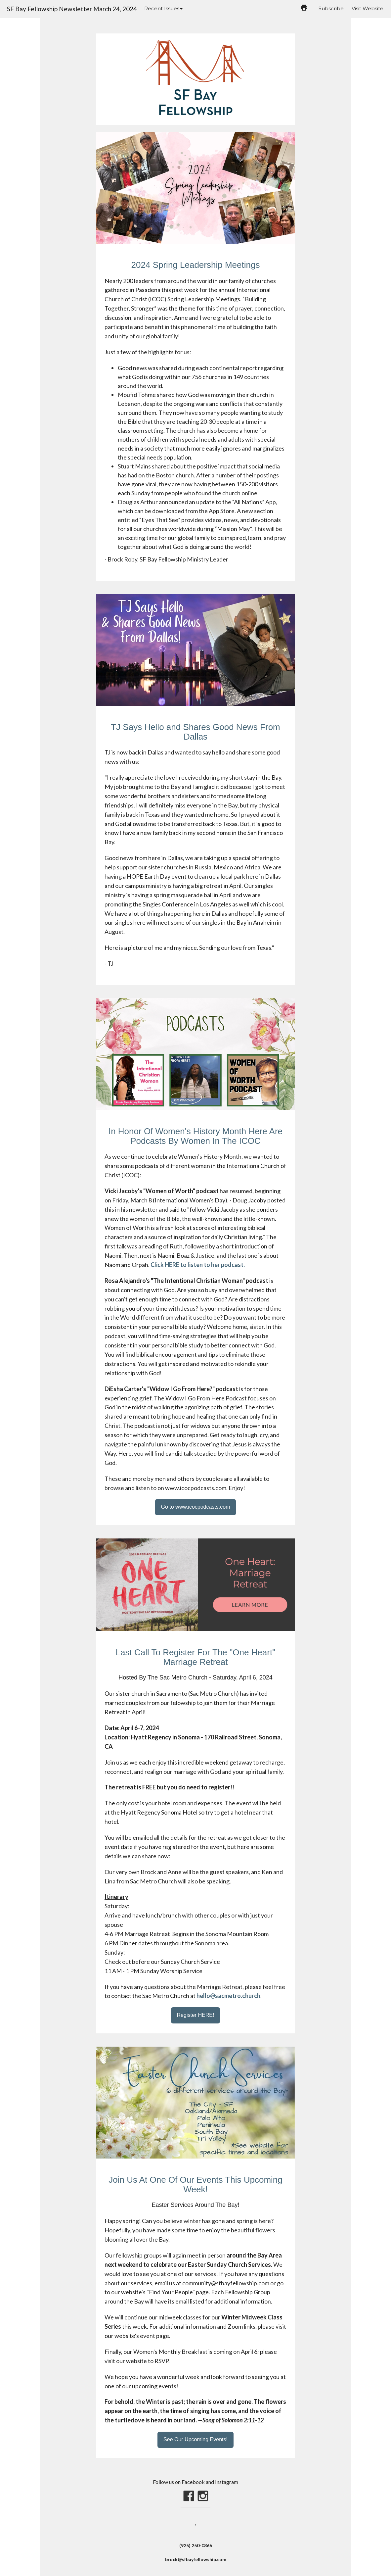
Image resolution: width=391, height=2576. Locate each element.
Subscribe (331, 8)
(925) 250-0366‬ (195, 2545)
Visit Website (367, 8)
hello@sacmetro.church (228, 1995)
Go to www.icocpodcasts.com (195, 1507)
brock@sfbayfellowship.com (195, 2559)
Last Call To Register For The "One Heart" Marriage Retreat (196, 1657)
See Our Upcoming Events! (195, 2439)
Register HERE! (195, 2015)
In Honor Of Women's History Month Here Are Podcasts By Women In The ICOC (195, 1136)
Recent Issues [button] (163, 8)
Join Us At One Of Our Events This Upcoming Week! (195, 2184)
